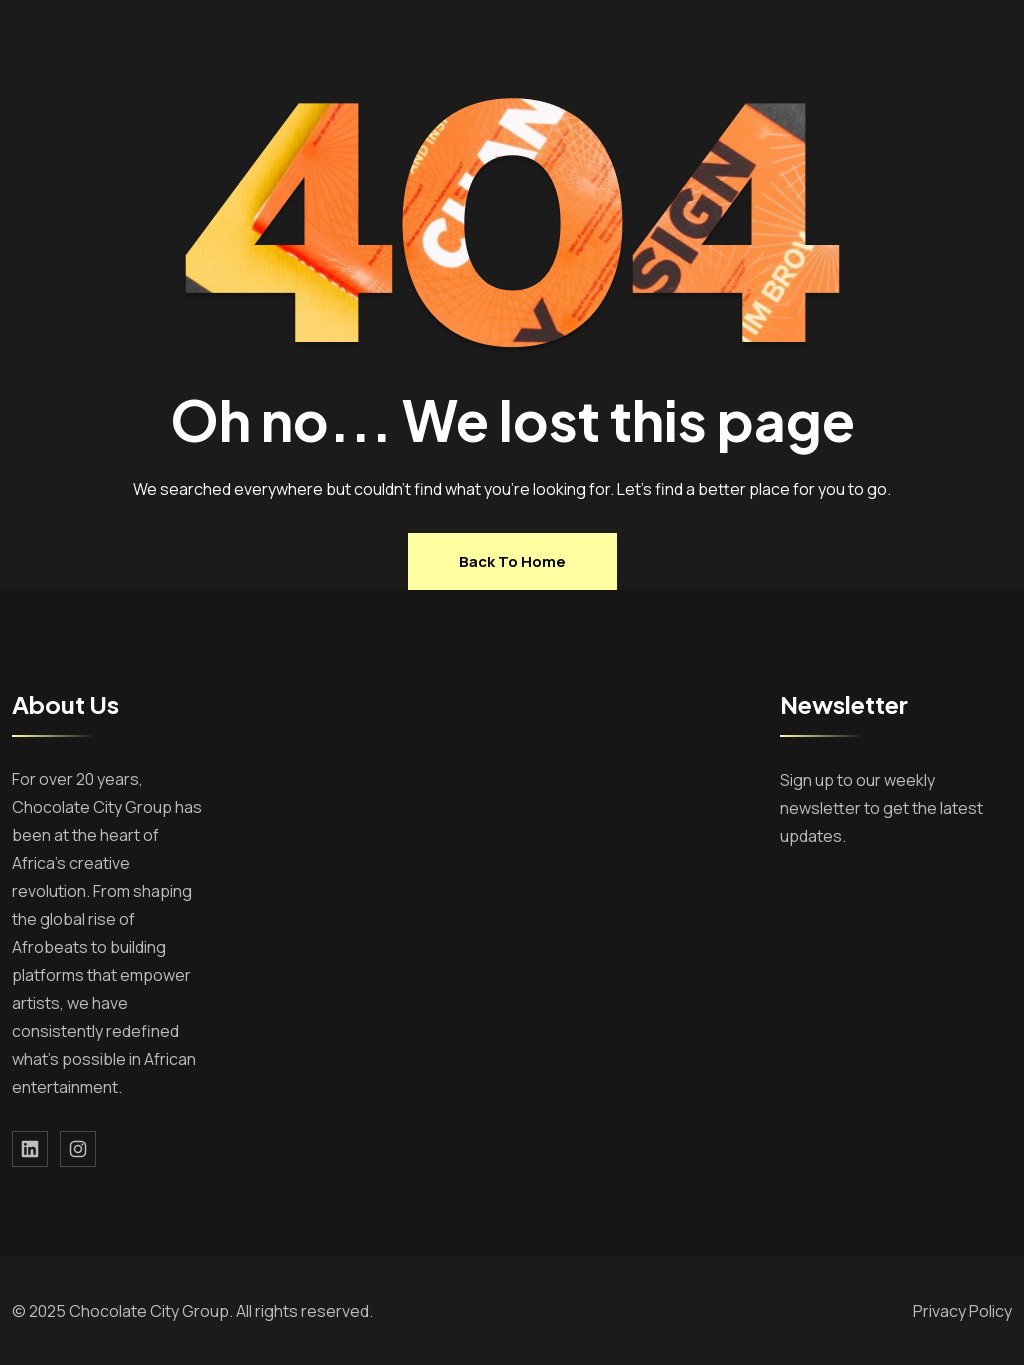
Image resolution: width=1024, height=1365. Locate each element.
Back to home (512, 561)
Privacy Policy (962, 1311)
